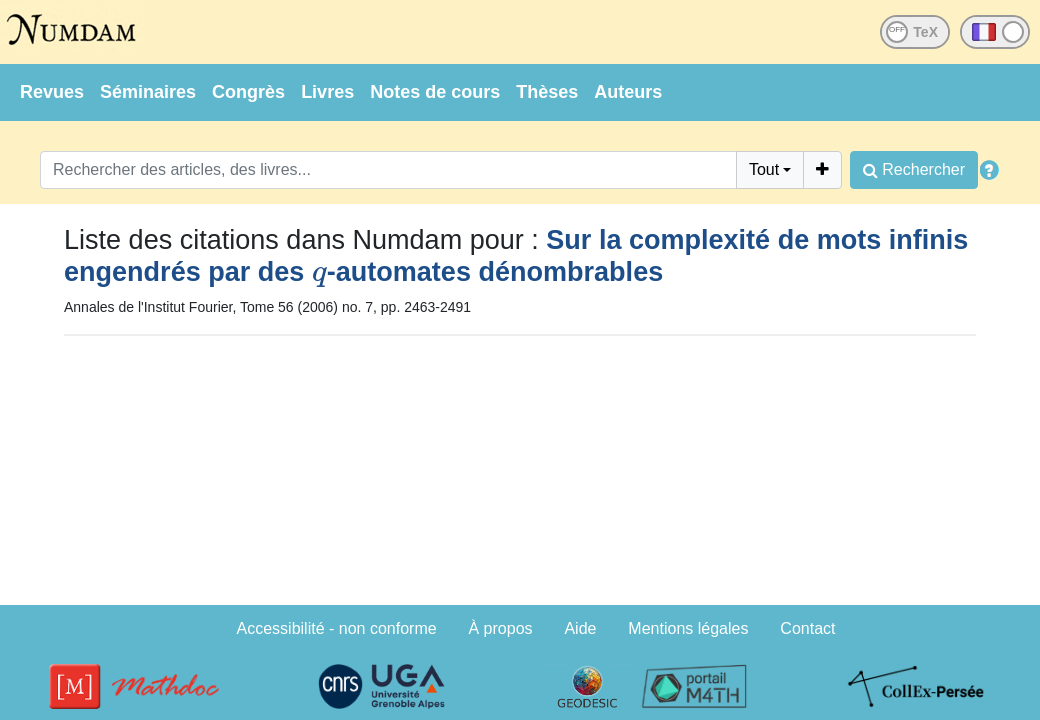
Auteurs (628, 92)
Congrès (248, 92)
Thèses (547, 92)
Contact (807, 628)
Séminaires (148, 92)
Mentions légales (688, 628)
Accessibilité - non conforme (337, 628)
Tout (764, 169)
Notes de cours (435, 92)
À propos (501, 628)
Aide (580, 628)
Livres (327, 92)
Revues (52, 92)
